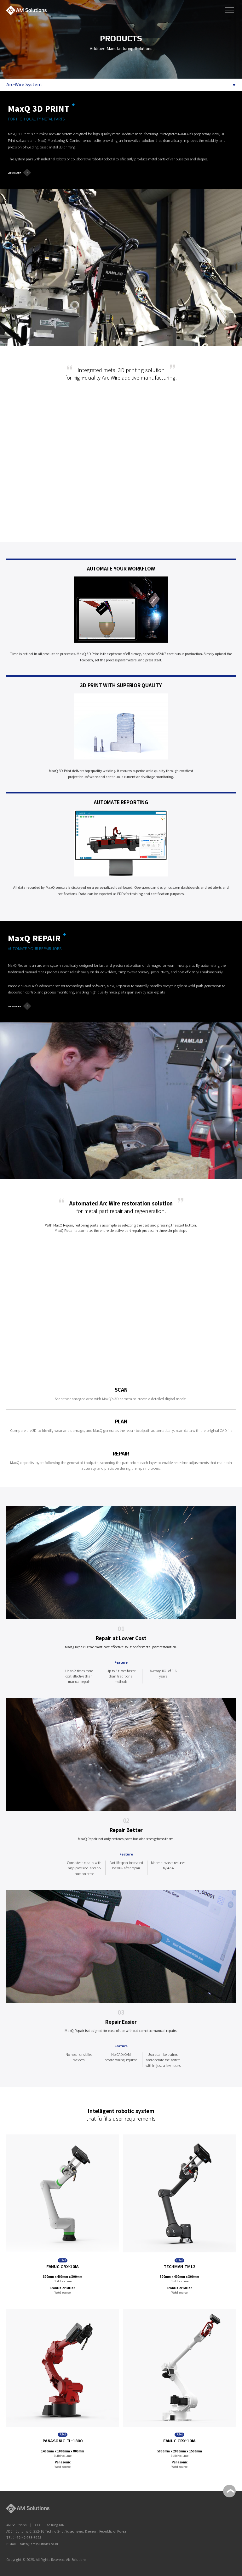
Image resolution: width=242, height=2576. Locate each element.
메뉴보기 (229, 9)
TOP (229, 2491)
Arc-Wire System (24, 84)
